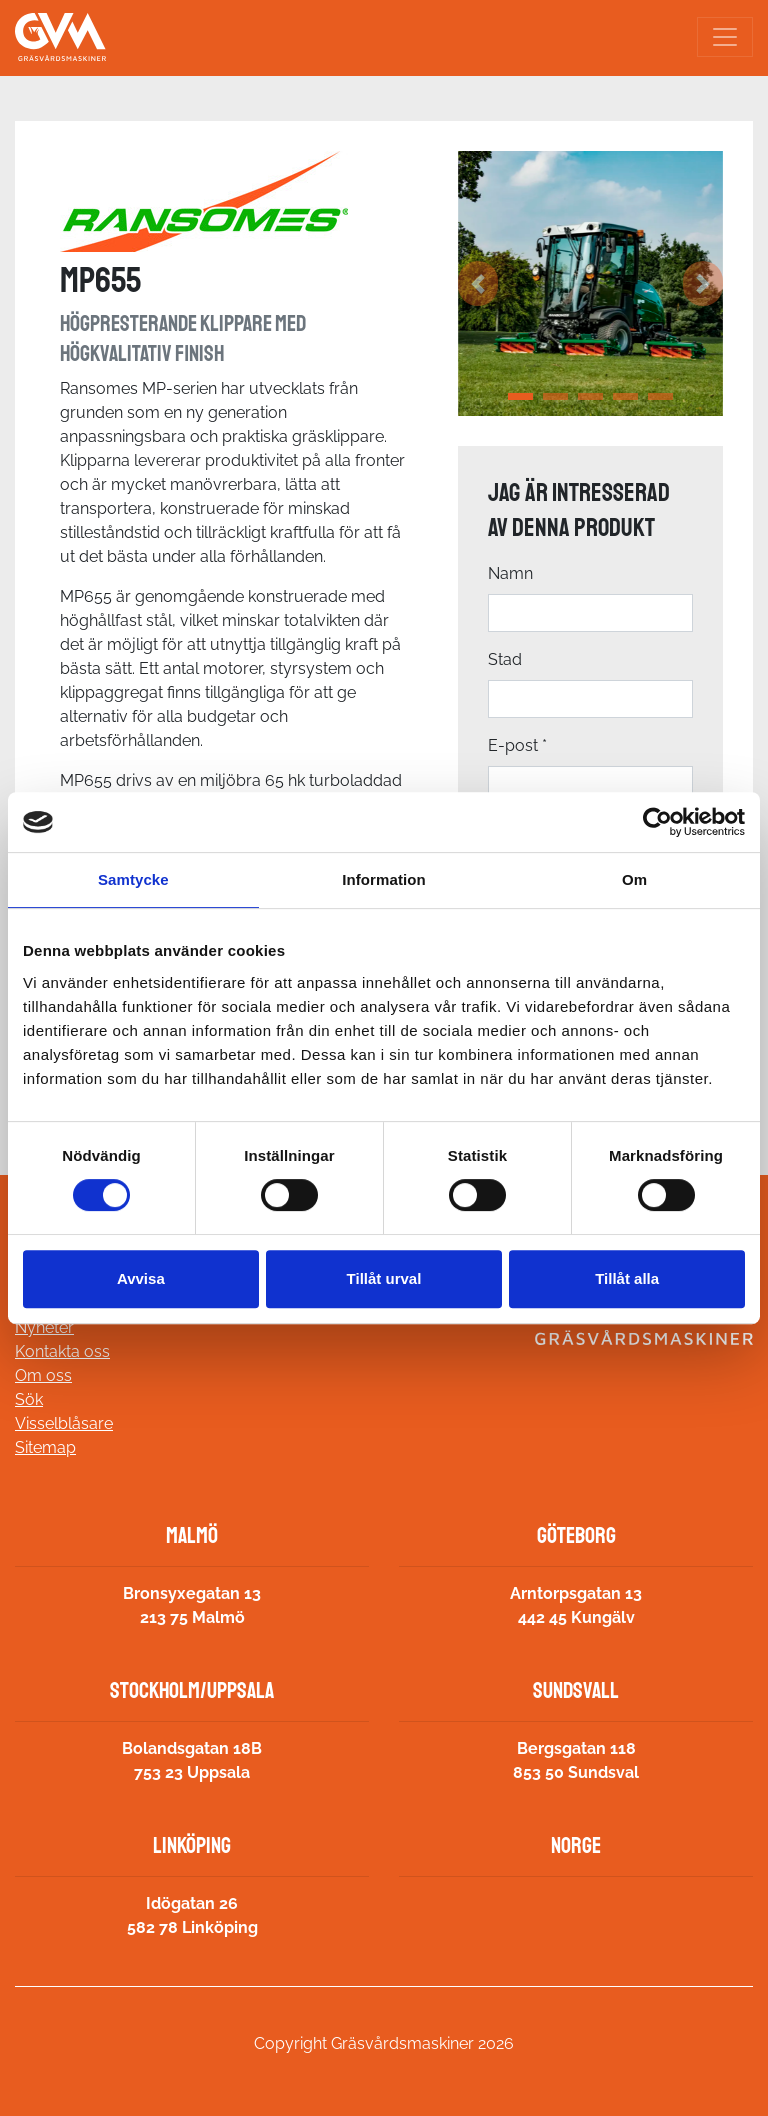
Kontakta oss (62, 1351)
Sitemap (45, 1447)
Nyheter (44, 1327)
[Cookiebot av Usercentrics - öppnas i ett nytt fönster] (657, 822)
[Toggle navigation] (725, 37)
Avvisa (141, 1278)
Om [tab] (634, 879)
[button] (478, 283)
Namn (510, 573)
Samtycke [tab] (133, 879)
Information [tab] (384, 879)
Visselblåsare (64, 1423)
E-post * (517, 745)
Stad (505, 659)
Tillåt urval (384, 1278)
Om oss (43, 1375)
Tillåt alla (627, 1278)
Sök (29, 1399)
